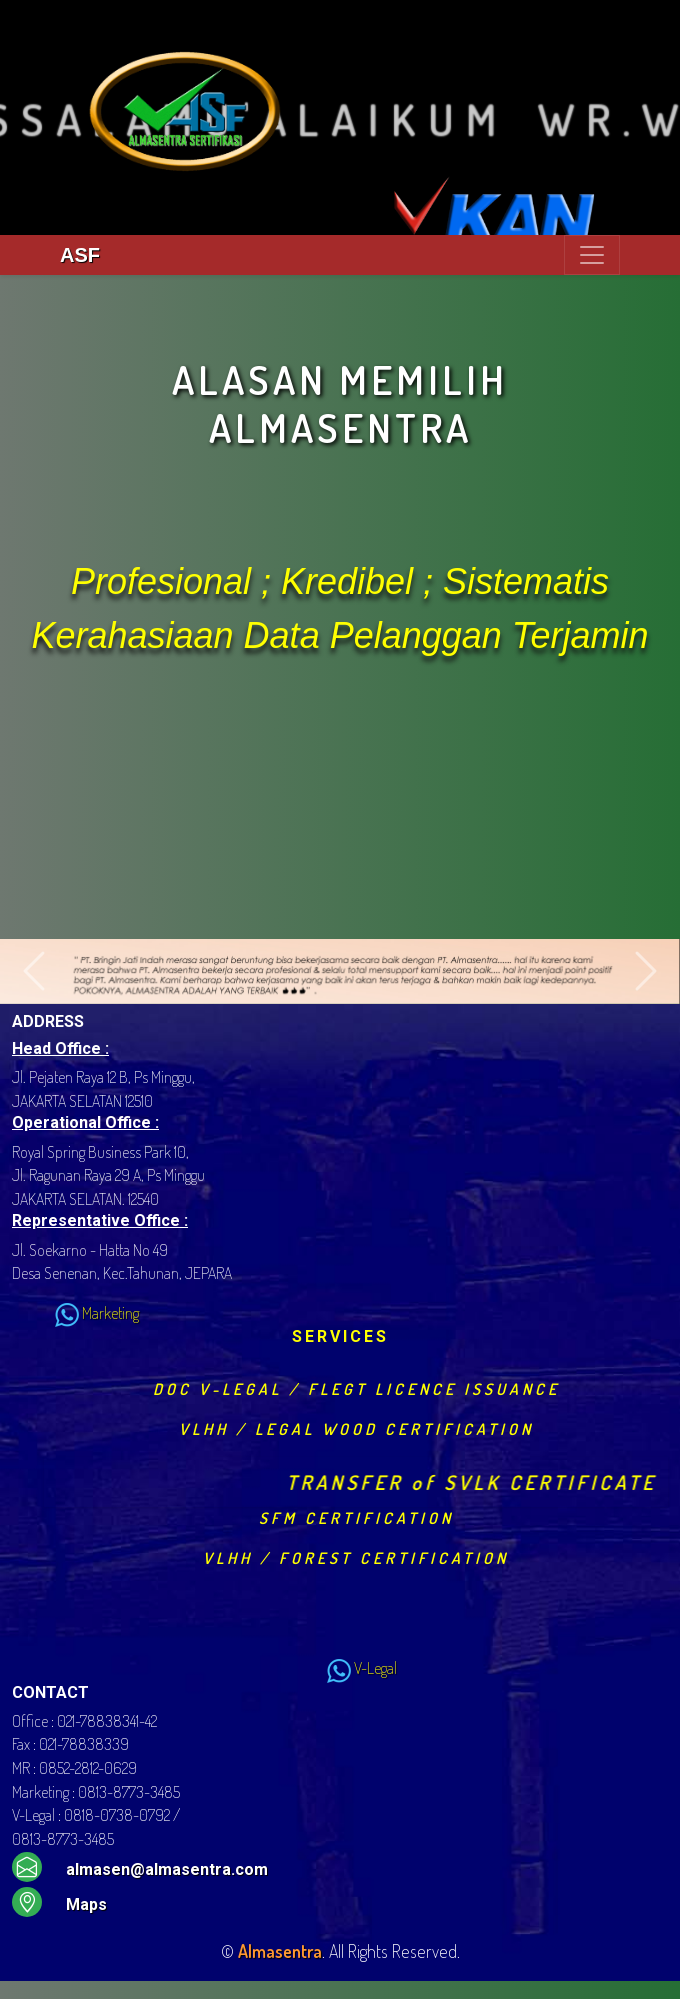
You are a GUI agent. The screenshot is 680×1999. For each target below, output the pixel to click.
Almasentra (280, 1951)
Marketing (75, 1313)
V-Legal (340, 1668)
